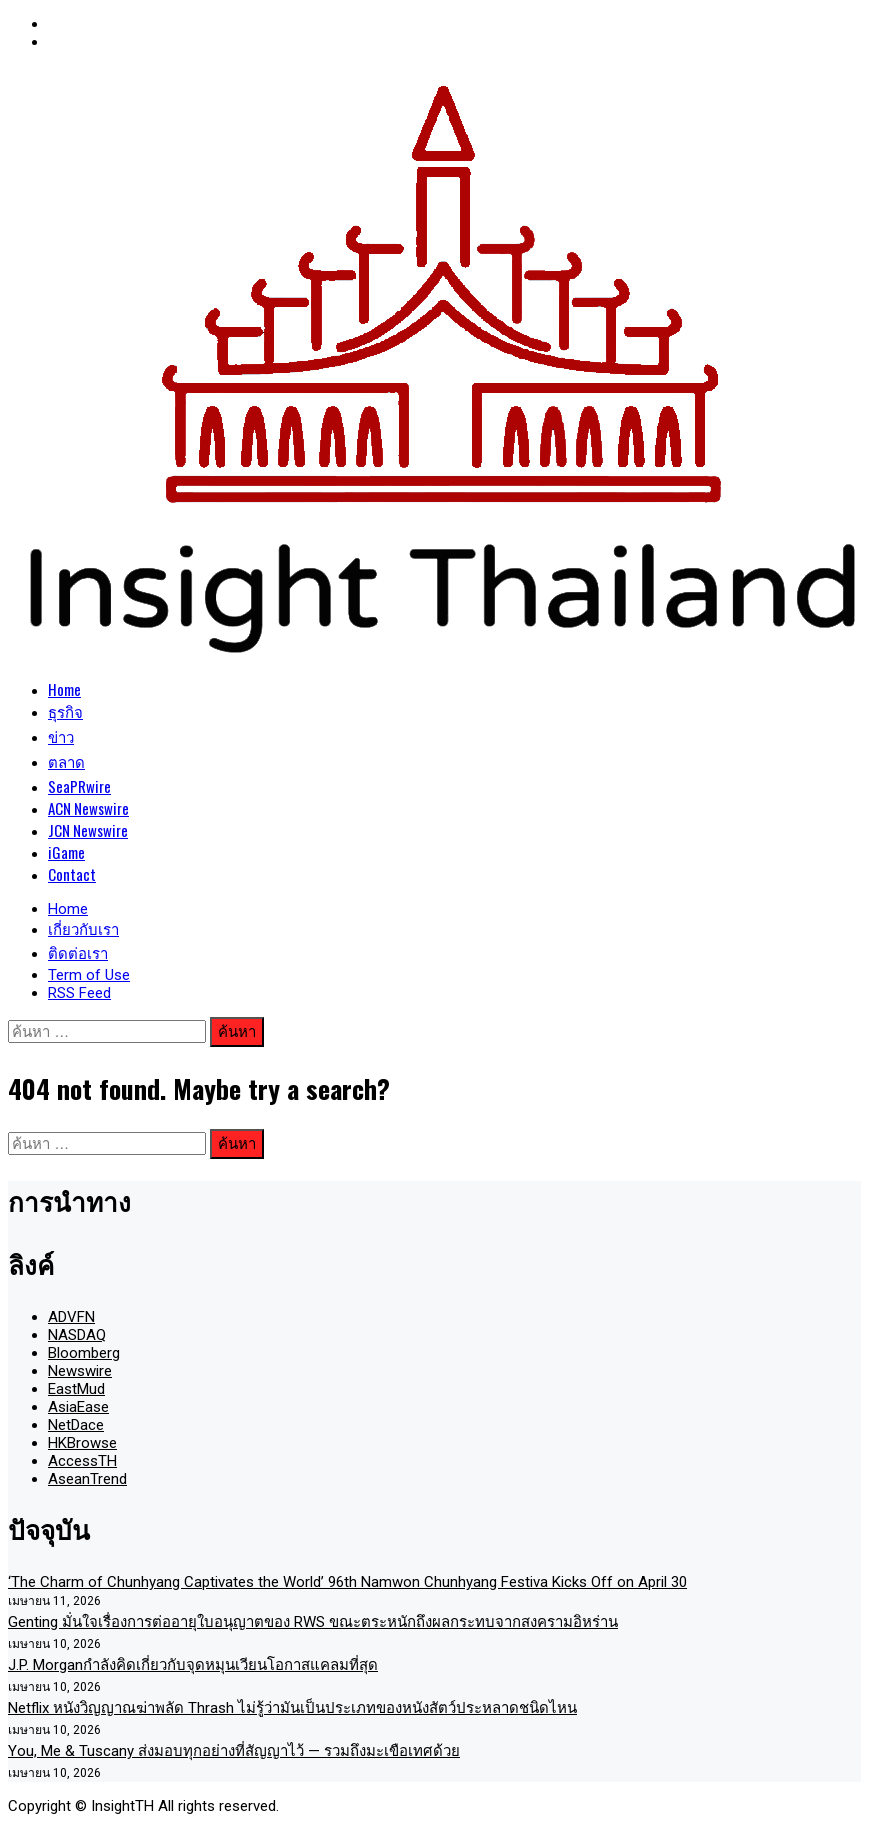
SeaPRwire (79, 786)
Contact (72, 874)
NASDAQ (77, 1335)
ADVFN (71, 1317)
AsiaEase (78, 1407)
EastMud (76, 1389)
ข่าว (61, 736)
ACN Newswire (88, 808)
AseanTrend (87, 1479)
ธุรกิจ (65, 711)
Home (64, 689)
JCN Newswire (88, 830)
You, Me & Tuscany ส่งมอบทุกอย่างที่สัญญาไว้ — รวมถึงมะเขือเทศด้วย (234, 1751)
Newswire (80, 1371)
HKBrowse (82, 1443)
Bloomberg (84, 1353)
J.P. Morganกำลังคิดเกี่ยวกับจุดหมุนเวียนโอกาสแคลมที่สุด (193, 1665)
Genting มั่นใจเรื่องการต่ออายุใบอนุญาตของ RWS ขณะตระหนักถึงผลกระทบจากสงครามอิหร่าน (313, 1622)
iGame (66, 852)
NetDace (76, 1425)
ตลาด (66, 761)
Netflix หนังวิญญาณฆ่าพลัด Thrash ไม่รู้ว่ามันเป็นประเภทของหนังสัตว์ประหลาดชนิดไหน (292, 1708)
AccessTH (82, 1461)
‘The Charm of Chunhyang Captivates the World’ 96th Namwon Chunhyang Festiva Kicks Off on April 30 (347, 1582)
